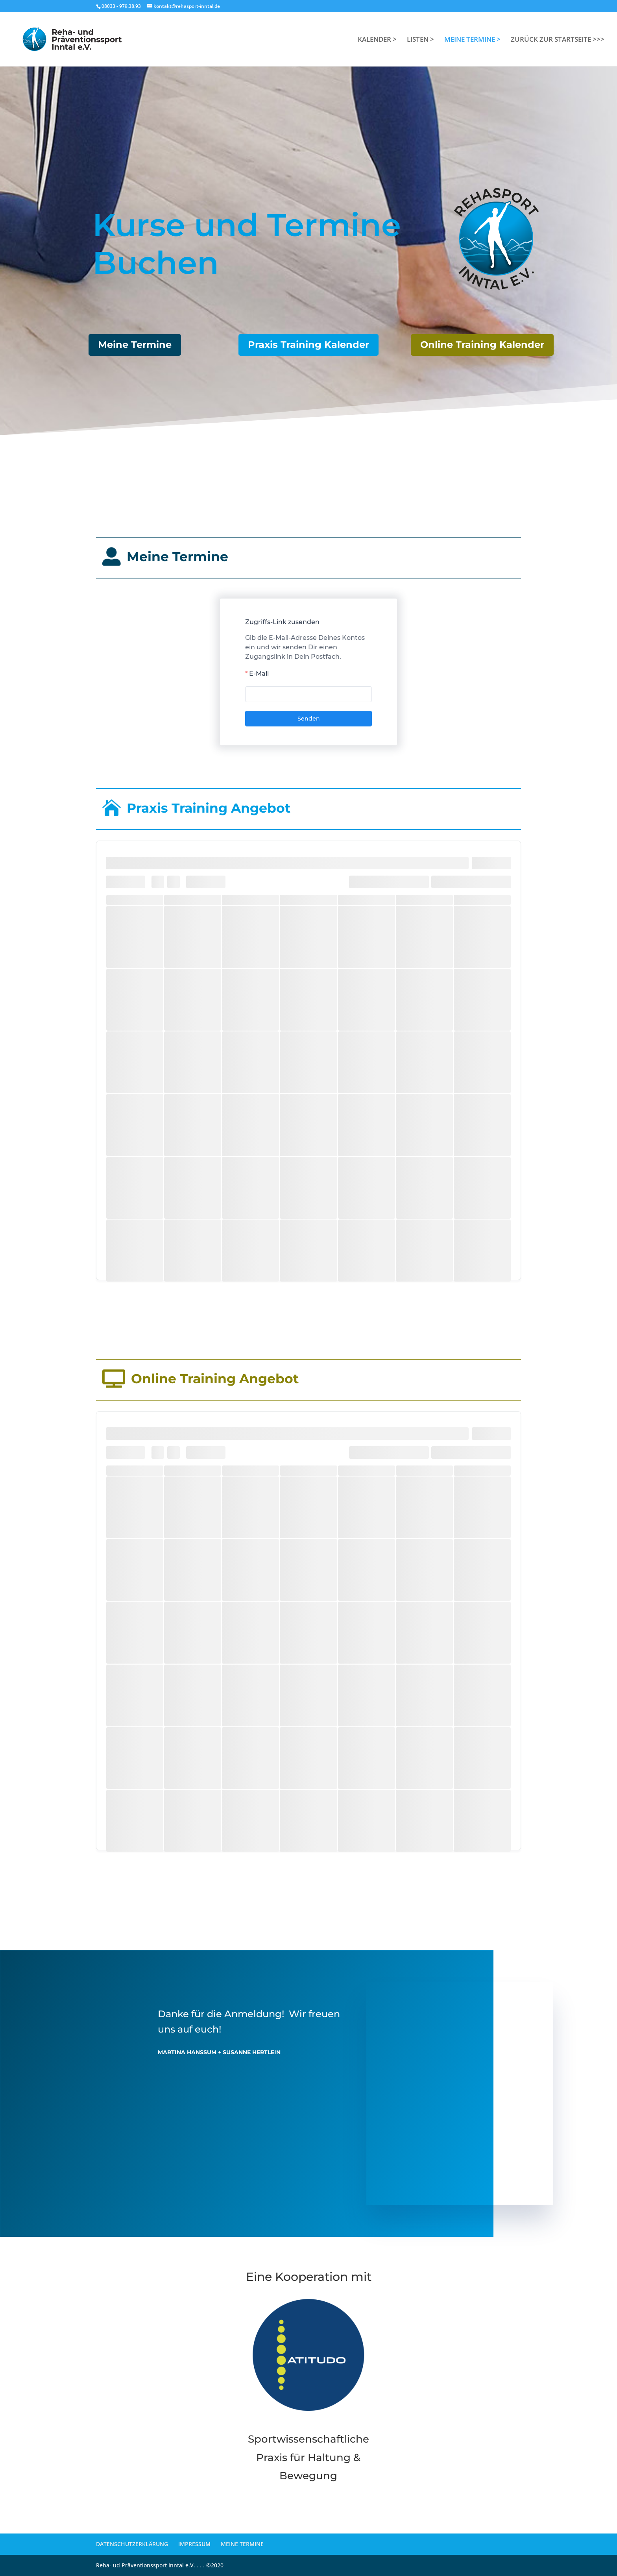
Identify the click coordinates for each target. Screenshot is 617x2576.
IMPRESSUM (194, 2544)
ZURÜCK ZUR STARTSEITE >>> (557, 40)
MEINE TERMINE (242, 2544)
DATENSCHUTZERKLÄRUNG (132, 2544)
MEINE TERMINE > (472, 40)
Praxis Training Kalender (308, 344)
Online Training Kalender (482, 344)
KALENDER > (377, 40)
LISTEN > (420, 40)
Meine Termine (135, 344)
